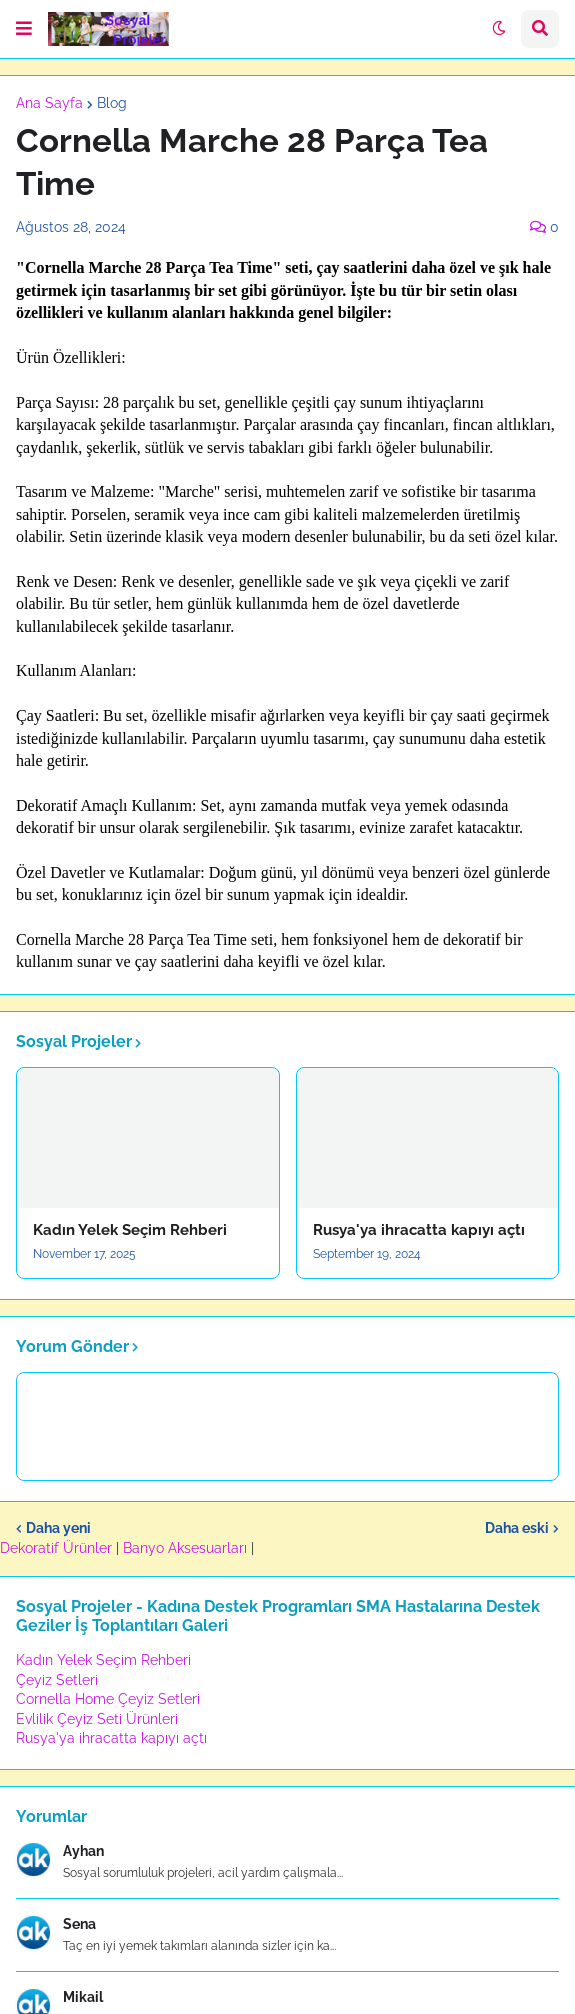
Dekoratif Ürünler (58, 1548)
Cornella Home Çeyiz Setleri (108, 1699)
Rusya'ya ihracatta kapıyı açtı (419, 1230)
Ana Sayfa (49, 103)
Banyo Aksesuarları (187, 1548)
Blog (112, 103)
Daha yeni (58, 1528)
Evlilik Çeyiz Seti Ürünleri (97, 1719)
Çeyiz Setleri (57, 1680)
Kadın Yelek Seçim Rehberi (130, 1230)
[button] (24, 29)
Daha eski (517, 1528)
